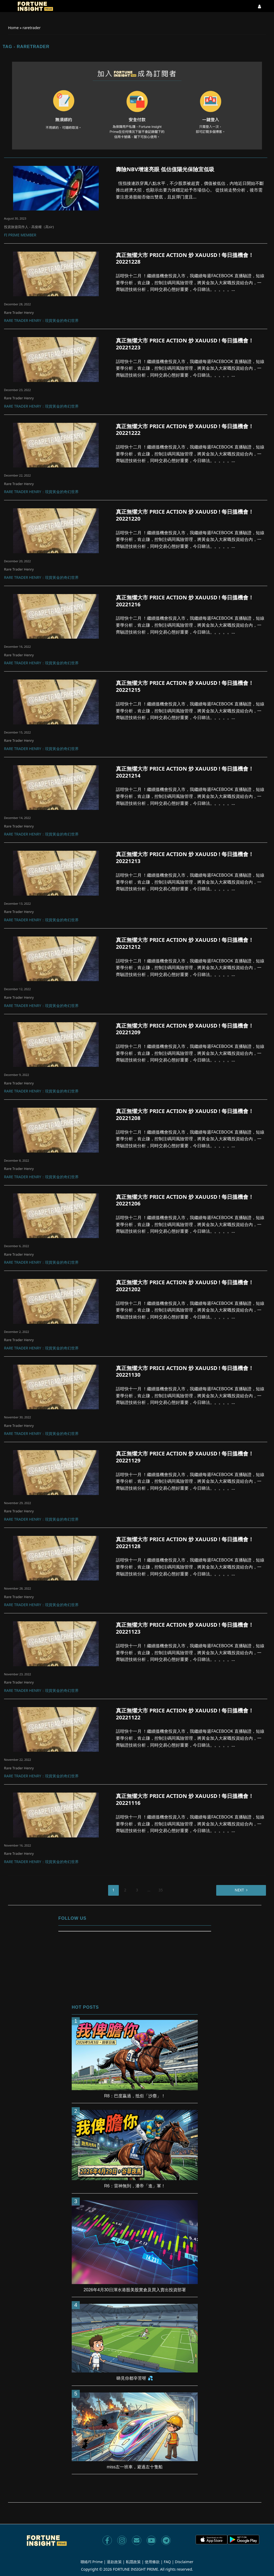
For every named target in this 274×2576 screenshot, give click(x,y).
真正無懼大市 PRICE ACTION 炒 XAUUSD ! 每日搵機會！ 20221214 (185, 772)
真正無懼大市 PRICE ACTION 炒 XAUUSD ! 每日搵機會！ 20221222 (185, 430)
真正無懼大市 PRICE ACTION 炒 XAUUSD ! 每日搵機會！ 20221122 (185, 1714)
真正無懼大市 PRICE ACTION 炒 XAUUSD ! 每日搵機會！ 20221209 (185, 1029)
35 (160, 1889)
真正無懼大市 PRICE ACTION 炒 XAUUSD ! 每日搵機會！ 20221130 (185, 1372)
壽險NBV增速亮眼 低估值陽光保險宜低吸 (165, 169)
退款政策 (114, 2561)
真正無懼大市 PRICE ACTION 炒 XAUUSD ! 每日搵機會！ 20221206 (185, 1200)
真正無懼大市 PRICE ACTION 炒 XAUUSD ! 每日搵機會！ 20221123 (185, 1628)
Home (13, 27)
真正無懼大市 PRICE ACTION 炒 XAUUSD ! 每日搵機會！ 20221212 (185, 943)
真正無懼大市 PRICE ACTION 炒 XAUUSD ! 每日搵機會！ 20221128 (185, 1543)
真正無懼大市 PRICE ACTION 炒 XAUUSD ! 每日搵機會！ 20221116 (185, 1799)
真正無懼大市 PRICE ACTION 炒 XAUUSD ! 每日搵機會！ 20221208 (185, 1115)
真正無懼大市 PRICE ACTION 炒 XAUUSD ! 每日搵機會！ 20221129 (185, 1457)
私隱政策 (133, 2561)
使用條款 (152, 2561)
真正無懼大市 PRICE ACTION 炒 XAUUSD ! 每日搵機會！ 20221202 (185, 1286)
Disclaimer (184, 2561)
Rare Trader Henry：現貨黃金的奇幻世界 (41, 321)
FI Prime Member (20, 235)
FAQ (167, 2561)
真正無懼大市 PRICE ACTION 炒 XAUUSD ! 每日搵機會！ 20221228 (185, 259)
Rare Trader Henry (19, 312)
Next (239, 1889)
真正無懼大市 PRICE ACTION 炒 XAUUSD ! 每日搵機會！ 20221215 (185, 686)
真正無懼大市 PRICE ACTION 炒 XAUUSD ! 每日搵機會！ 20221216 (185, 601)
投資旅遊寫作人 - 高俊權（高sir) (29, 226)
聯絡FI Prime (92, 2561)
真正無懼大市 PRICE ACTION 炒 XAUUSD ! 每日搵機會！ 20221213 (185, 858)
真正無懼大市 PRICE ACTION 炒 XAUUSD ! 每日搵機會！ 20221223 (185, 344)
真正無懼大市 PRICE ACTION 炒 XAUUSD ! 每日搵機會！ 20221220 (185, 515)
